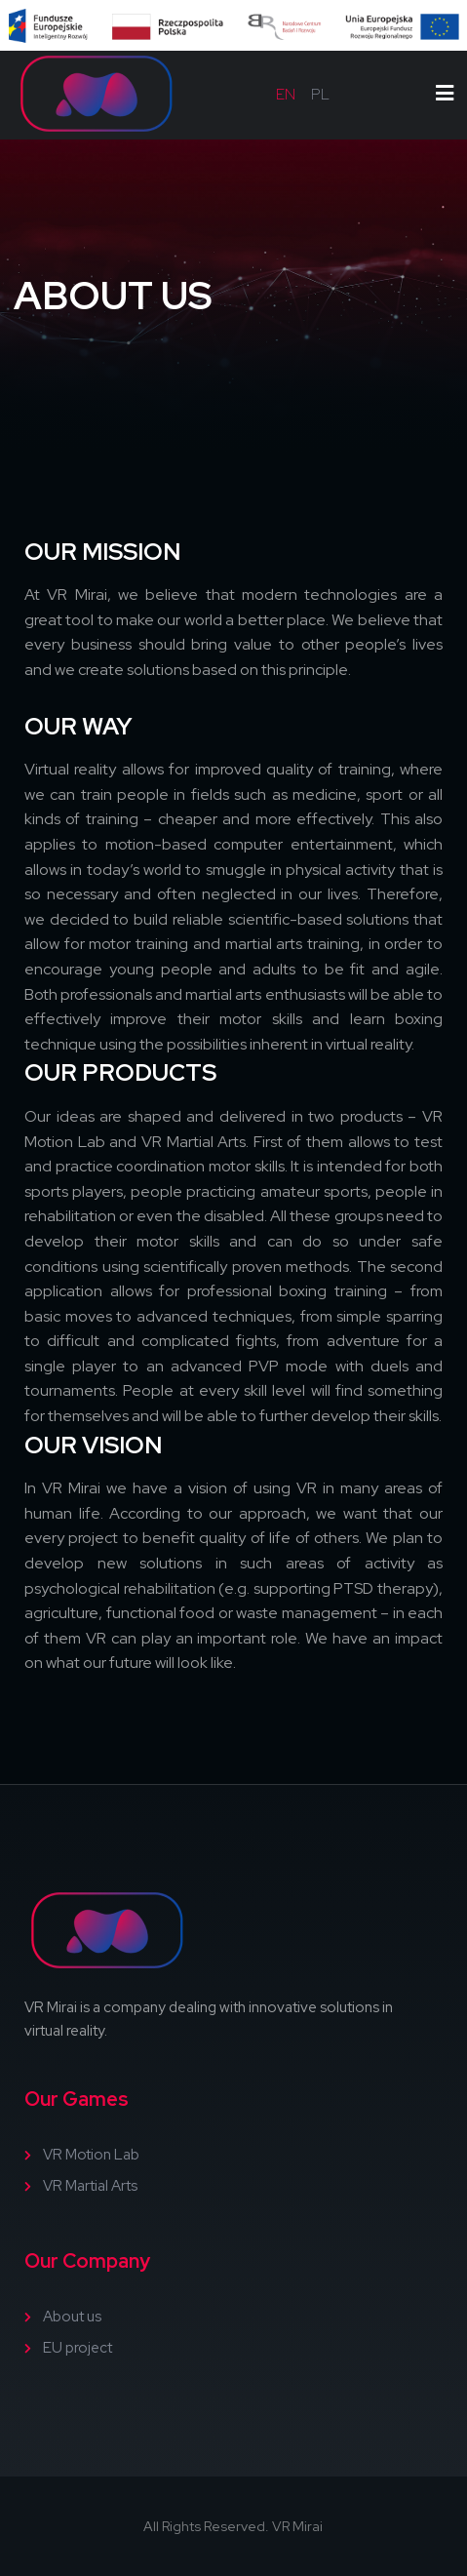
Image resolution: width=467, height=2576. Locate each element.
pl (320, 94)
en (285, 94)
